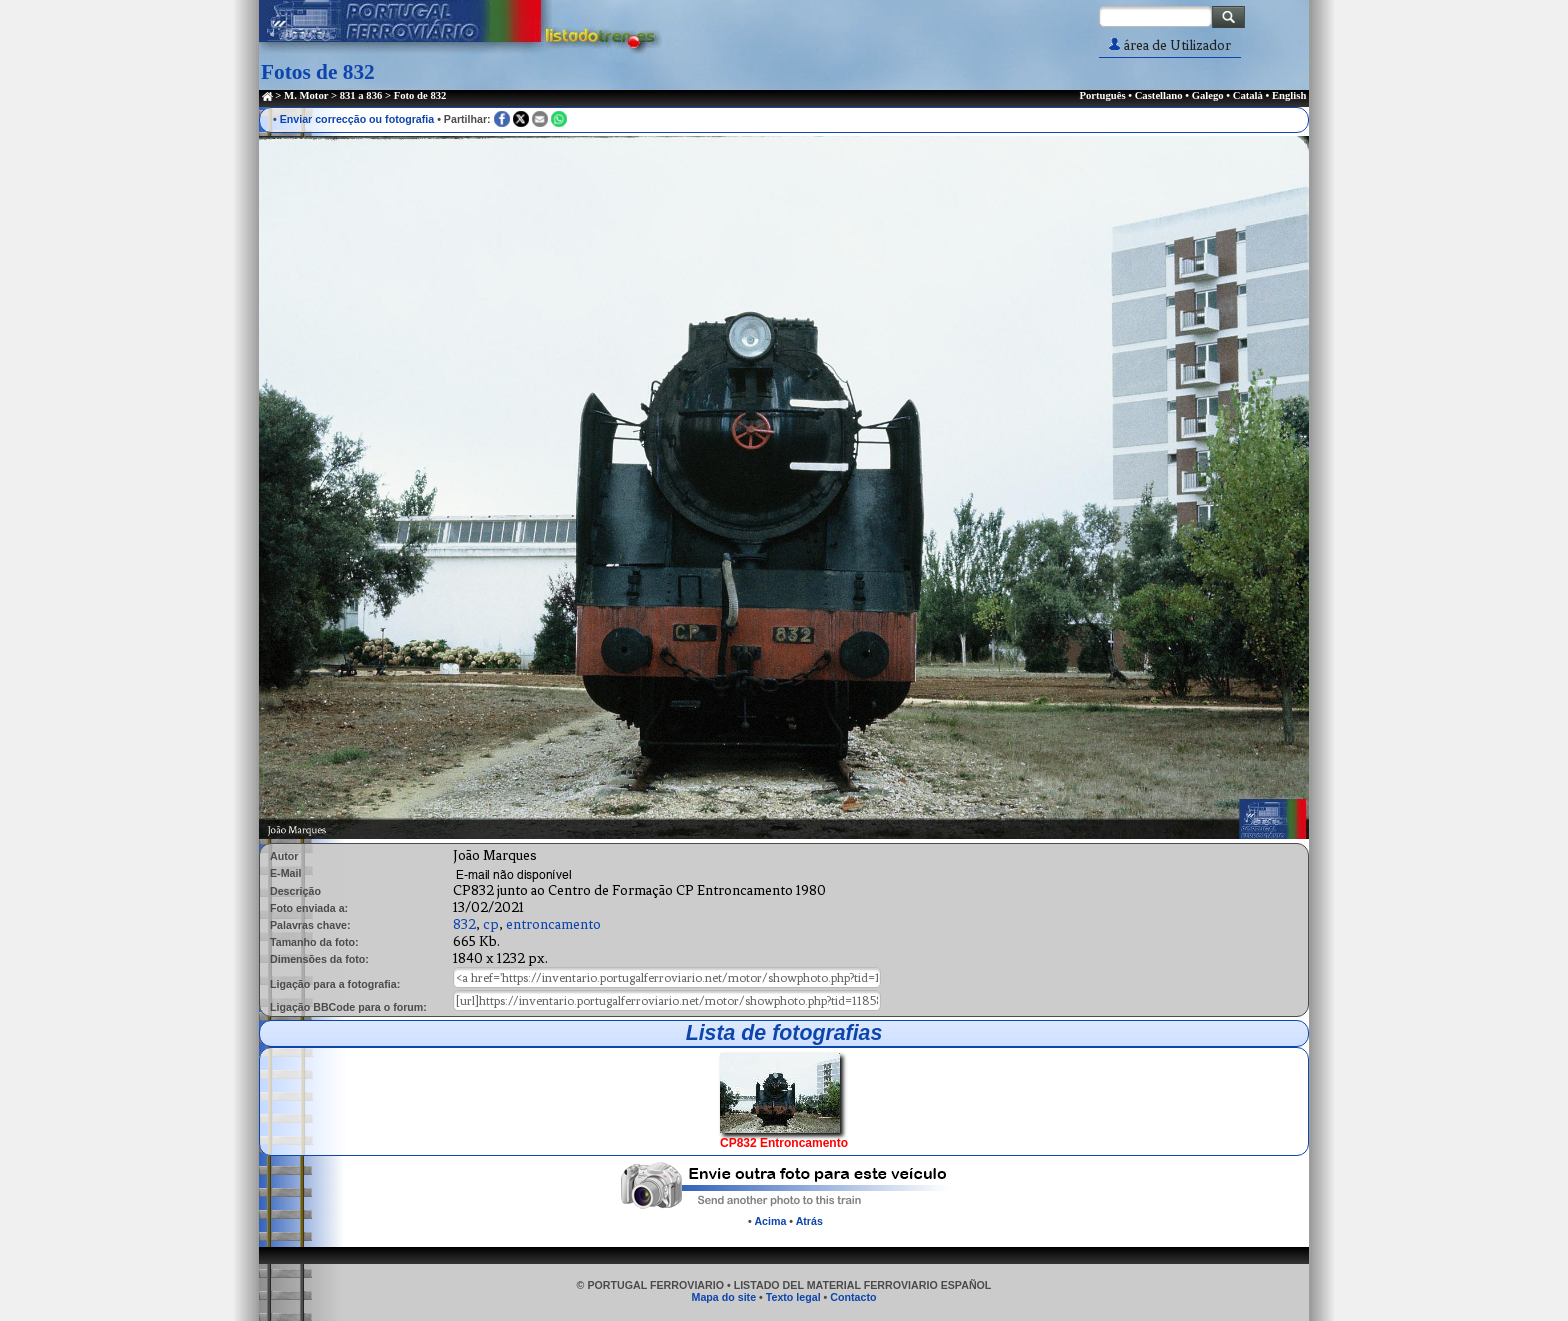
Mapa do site (724, 1297)
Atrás (809, 1221)
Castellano (1159, 95)
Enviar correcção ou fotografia (357, 119)
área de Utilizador (1170, 45)
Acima (770, 1221)
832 (464, 924)
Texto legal (793, 1297)
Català (1248, 95)
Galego (1208, 95)
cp (491, 924)
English (1289, 95)
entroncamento (553, 924)
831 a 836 (361, 95)
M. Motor (306, 95)
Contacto (853, 1297)
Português (1102, 95)
